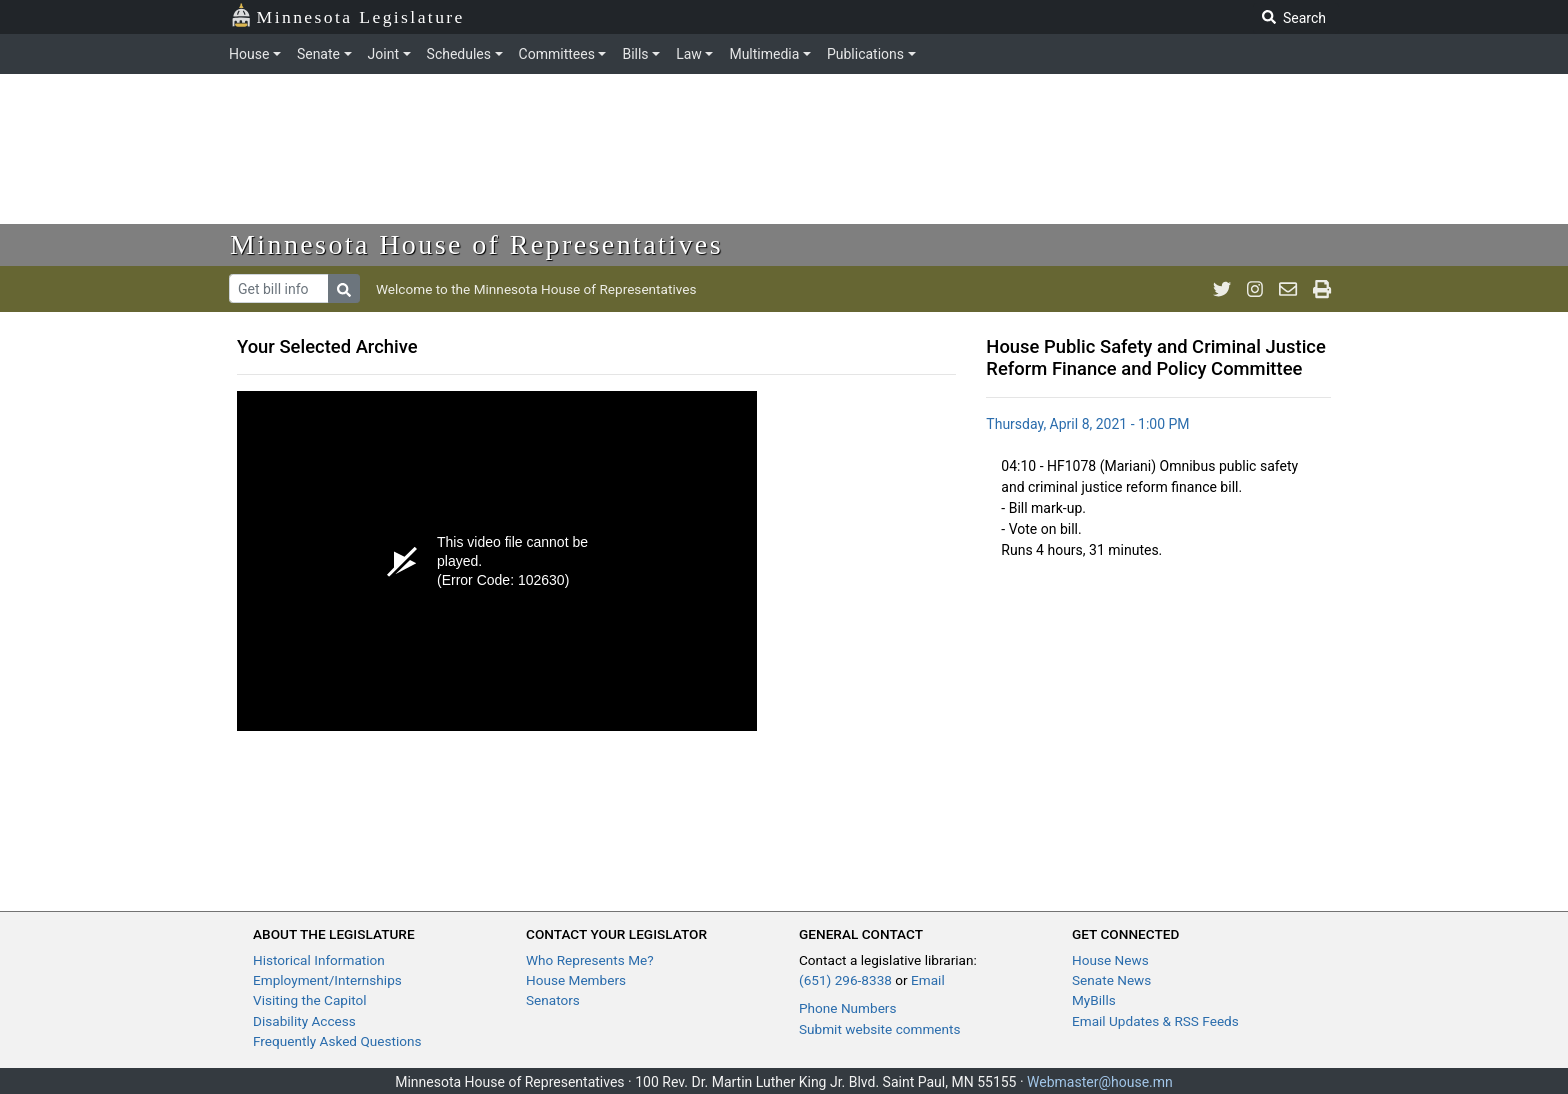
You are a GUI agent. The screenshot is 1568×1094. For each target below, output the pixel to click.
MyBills (1094, 1000)
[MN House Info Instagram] (1255, 289)
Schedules (459, 54)
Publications (865, 54)
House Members (576, 980)
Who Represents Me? (590, 960)
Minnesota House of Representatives (476, 244)
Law (689, 54)
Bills (635, 54)
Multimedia (764, 54)
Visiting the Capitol (310, 1000)
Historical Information (319, 960)
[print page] (1322, 289)
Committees (557, 54)
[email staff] (1288, 289)
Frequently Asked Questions (337, 1041)
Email (928, 980)
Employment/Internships (327, 980)
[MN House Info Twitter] (1222, 289)
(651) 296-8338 (845, 980)
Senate (318, 54)
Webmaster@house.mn (1100, 1082)
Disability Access (304, 1021)
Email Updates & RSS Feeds (1155, 1021)
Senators (553, 1000)
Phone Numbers (847, 1008)
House (249, 54)
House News (1110, 960)
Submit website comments (880, 1029)
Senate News (1111, 980)
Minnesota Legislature (347, 15)
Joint (383, 54)
